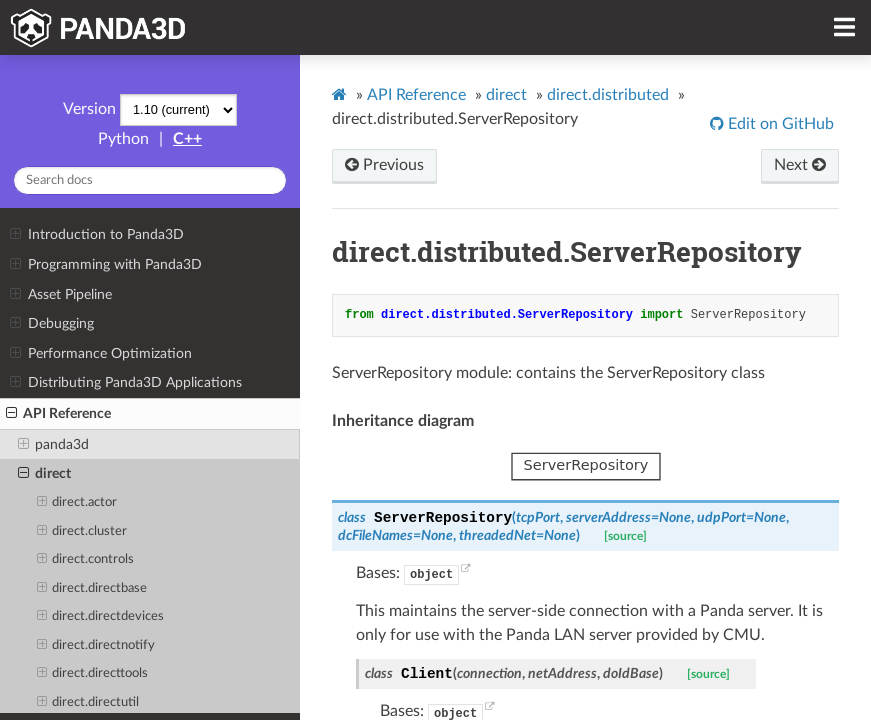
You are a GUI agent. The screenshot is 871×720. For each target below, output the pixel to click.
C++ (187, 139)
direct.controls (86, 560)
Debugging (51, 324)
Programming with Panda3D (105, 265)
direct (44, 474)
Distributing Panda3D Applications (125, 383)
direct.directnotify (96, 646)
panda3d (53, 445)
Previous (384, 165)
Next (800, 165)
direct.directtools (93, 674)
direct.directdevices (101, 617)
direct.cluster (82, 532)
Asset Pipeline (60, 295)
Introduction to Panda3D (96, 235)
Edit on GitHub (779, 124)
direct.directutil (88, 703)
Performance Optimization (100, 354)
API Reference (58, 414)
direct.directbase (92, 589)
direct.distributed (608, 95)
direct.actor (77, 503)
